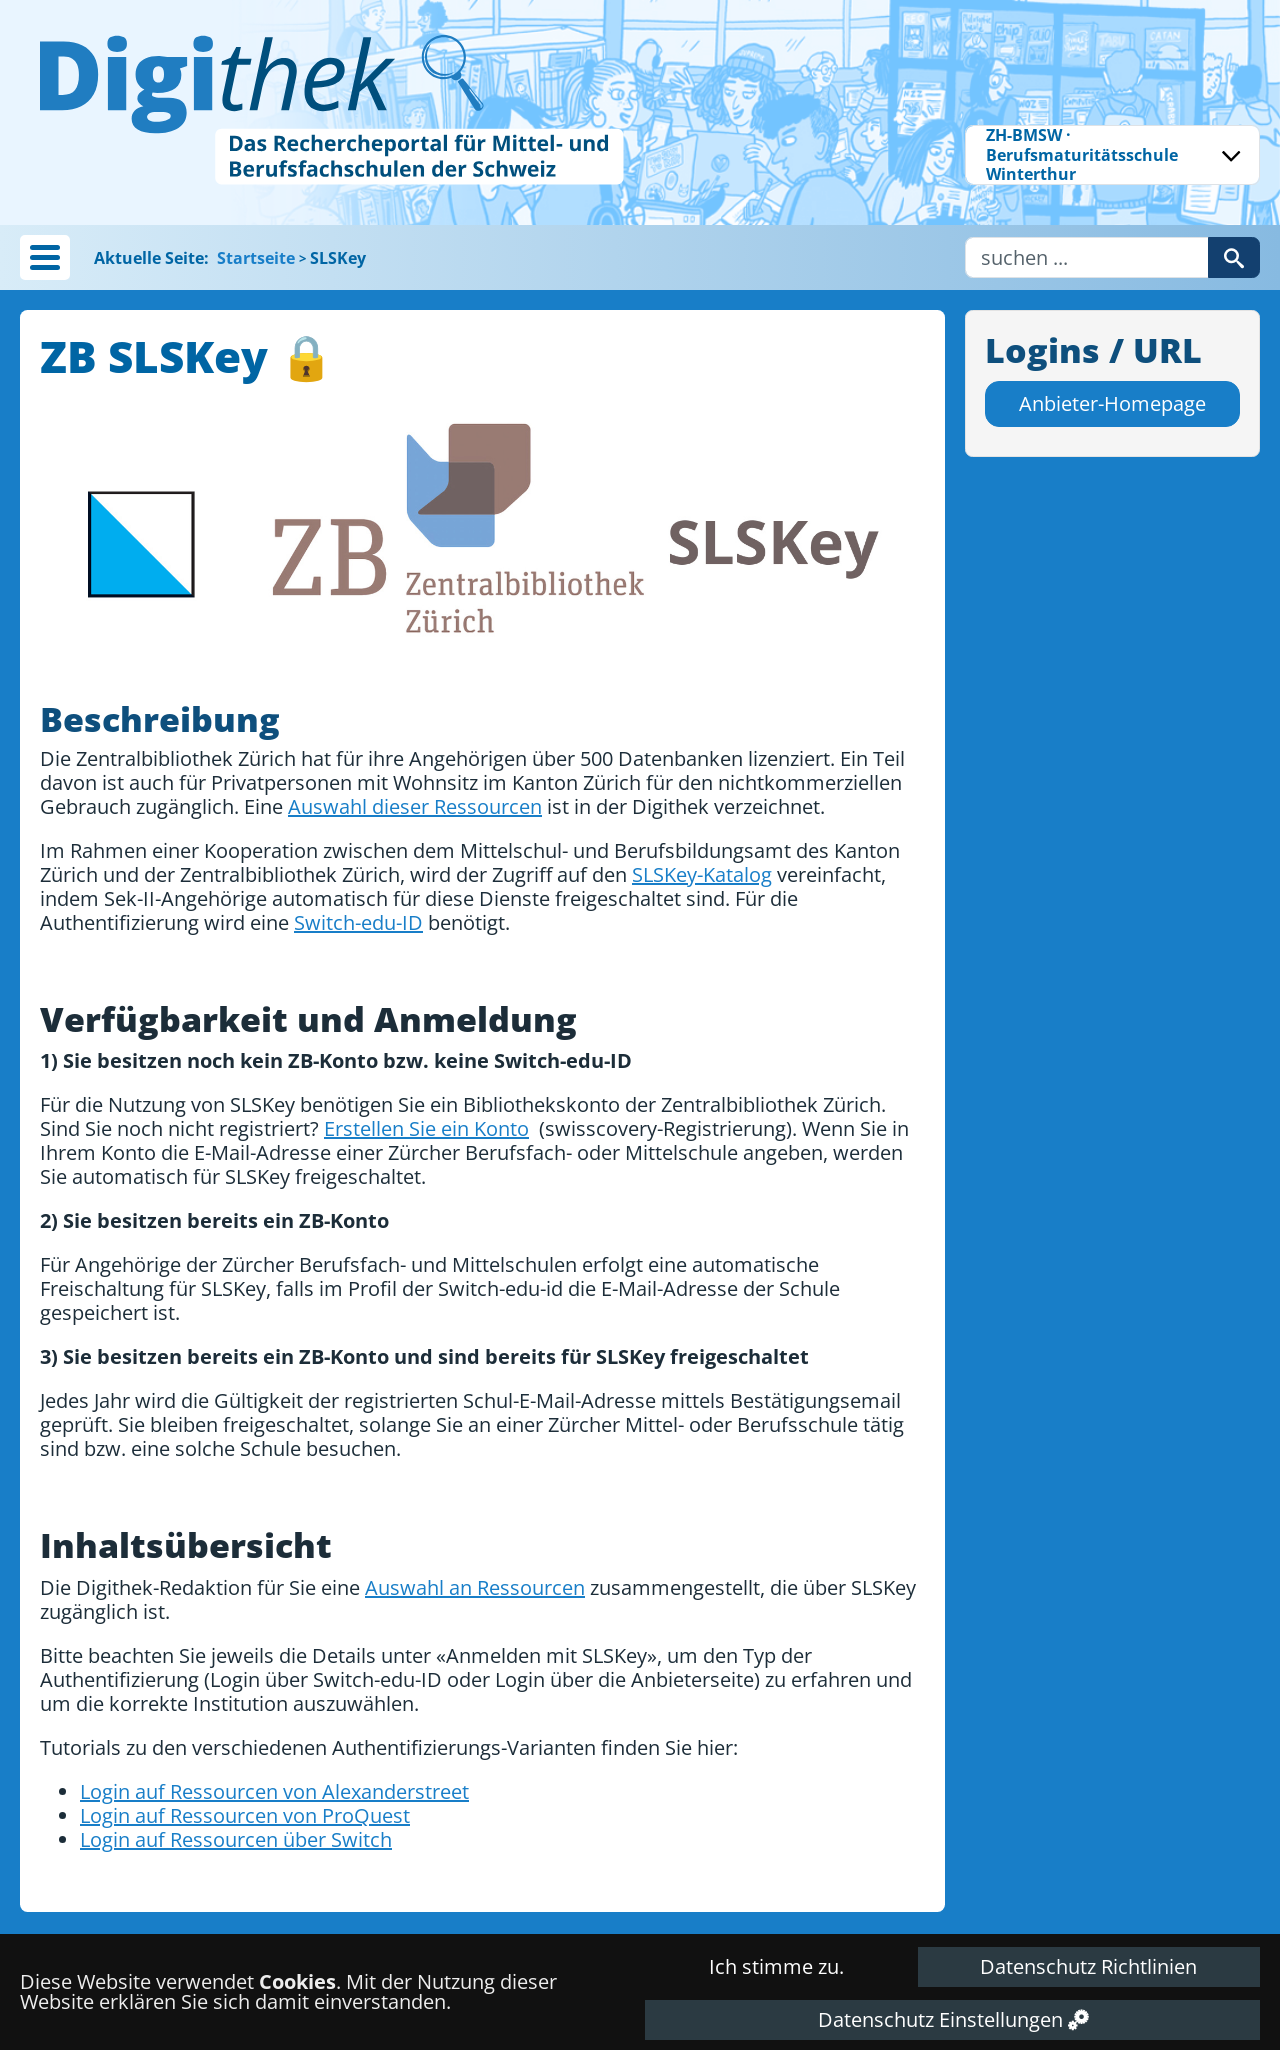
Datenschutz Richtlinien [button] (1088, 1966)
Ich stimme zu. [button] (776, 1966)
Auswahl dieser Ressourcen (415, 806)
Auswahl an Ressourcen (475, 1587)
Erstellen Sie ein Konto (426, 1128)
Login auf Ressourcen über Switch (236, 1839)
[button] (45, 257)
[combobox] (1112, 155)
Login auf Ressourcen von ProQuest (245, 1815)
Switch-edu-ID (358, 922)
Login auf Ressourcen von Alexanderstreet (274, 1791)
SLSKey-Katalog (702, 874)
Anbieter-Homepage (1112, 403)
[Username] (1087, 257)
